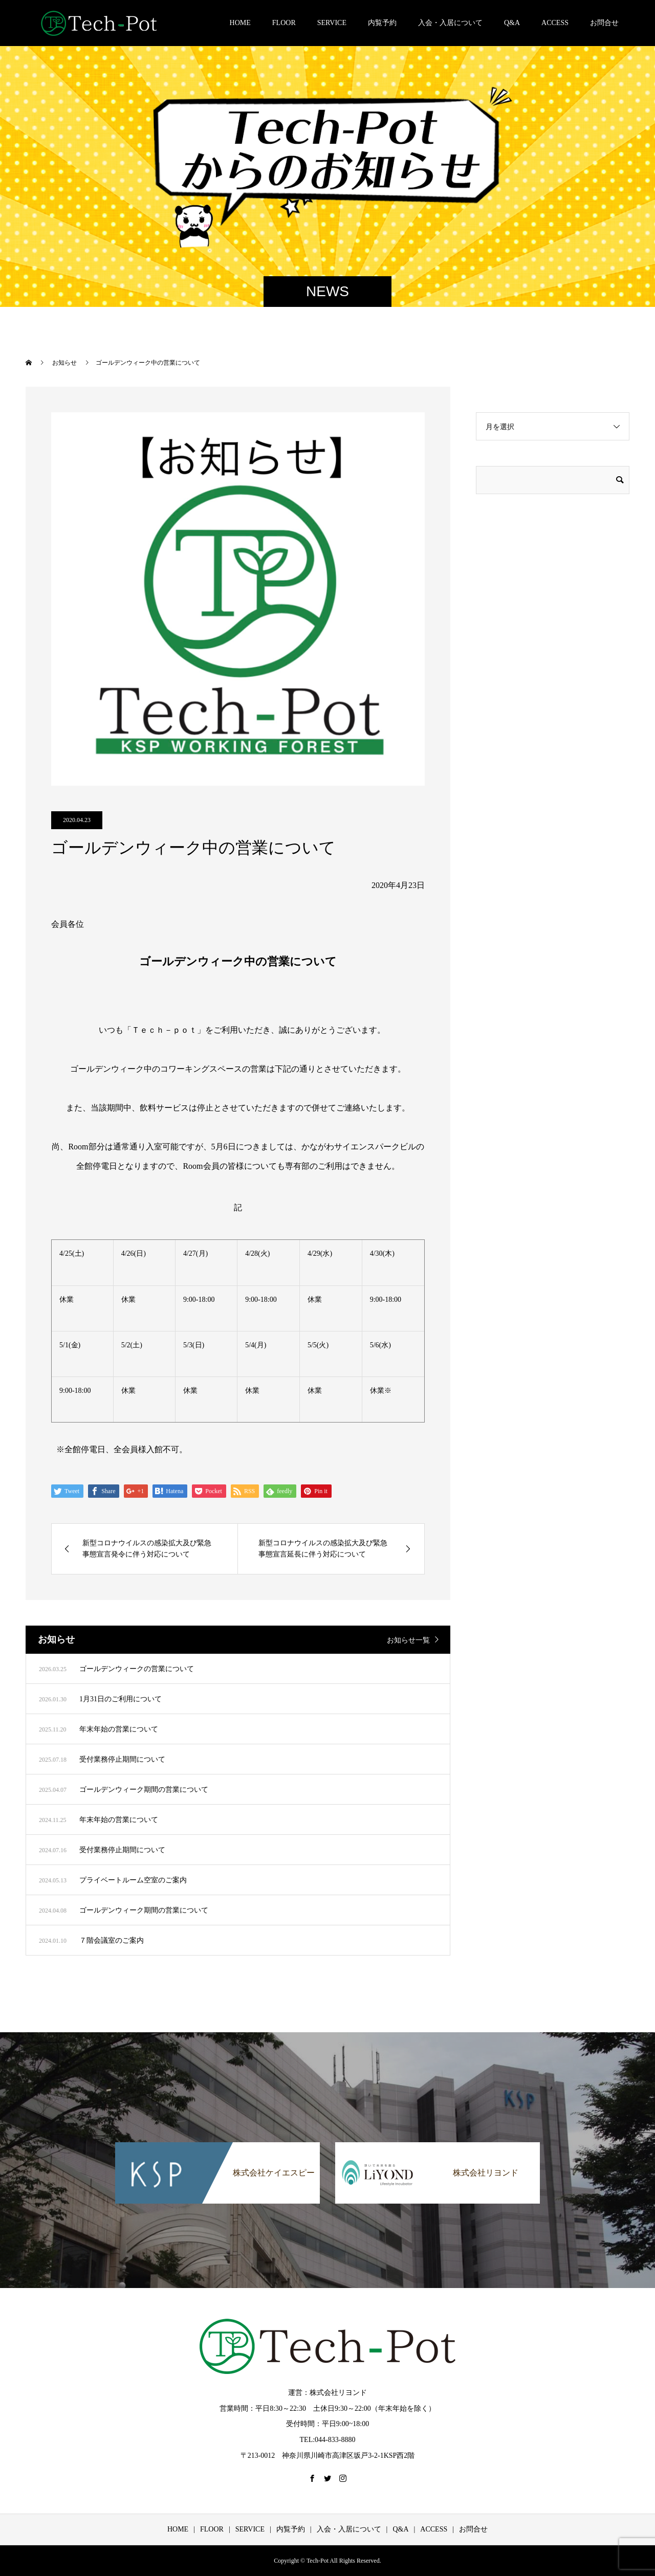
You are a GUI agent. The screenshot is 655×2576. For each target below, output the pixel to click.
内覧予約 (382, 23)
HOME (240, 23)
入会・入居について (450, 23)
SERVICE (331, 23)
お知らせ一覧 (408, 1640)
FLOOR (284, 23)
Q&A (512, 23)
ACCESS (555, 23)
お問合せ (604, 23)
